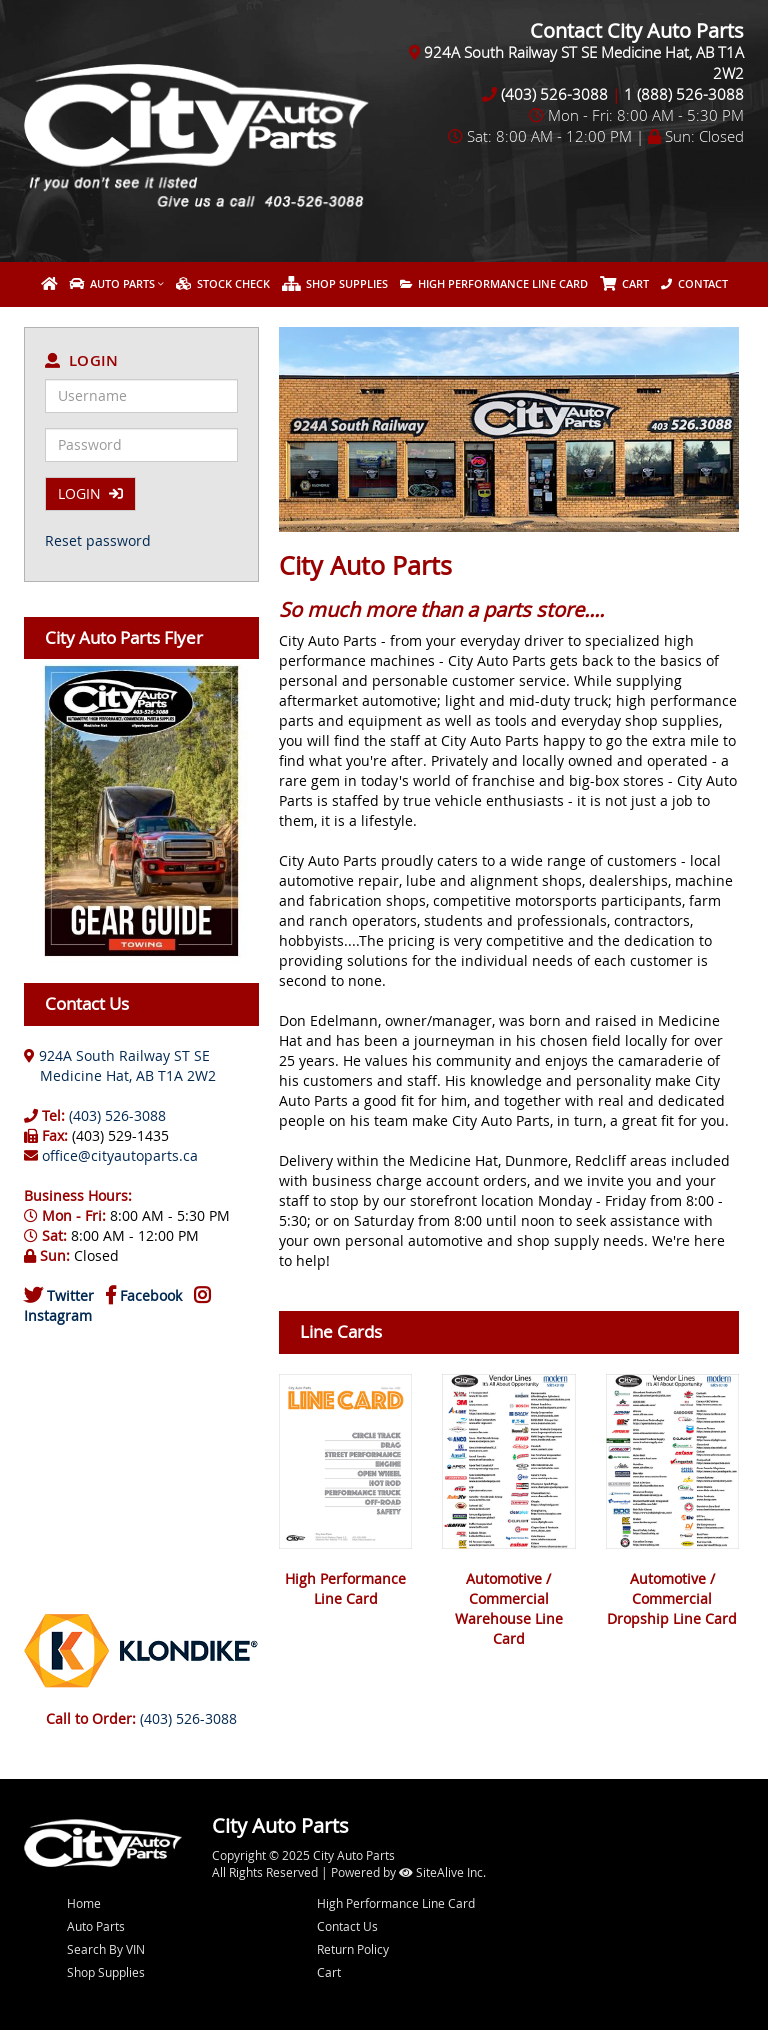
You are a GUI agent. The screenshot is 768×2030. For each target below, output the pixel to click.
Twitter (70, 1295)
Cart (329, 1972)
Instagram (58, 1315)
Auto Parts (112, 283)
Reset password (98, 540)
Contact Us (347, 1926)
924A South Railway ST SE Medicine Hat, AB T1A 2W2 (120, 1065)
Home (84, 1903)
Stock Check (223, 283)
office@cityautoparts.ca (120, 1155)
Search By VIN (106, 1949)
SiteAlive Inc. (442, 1872)
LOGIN (90, 493)
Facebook (151, 1295)
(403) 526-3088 (554, 94)
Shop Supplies (335, 283)
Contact (694, 283)
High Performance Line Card (494, 283)
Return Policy (353, 1949)
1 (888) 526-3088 (684, 94)
